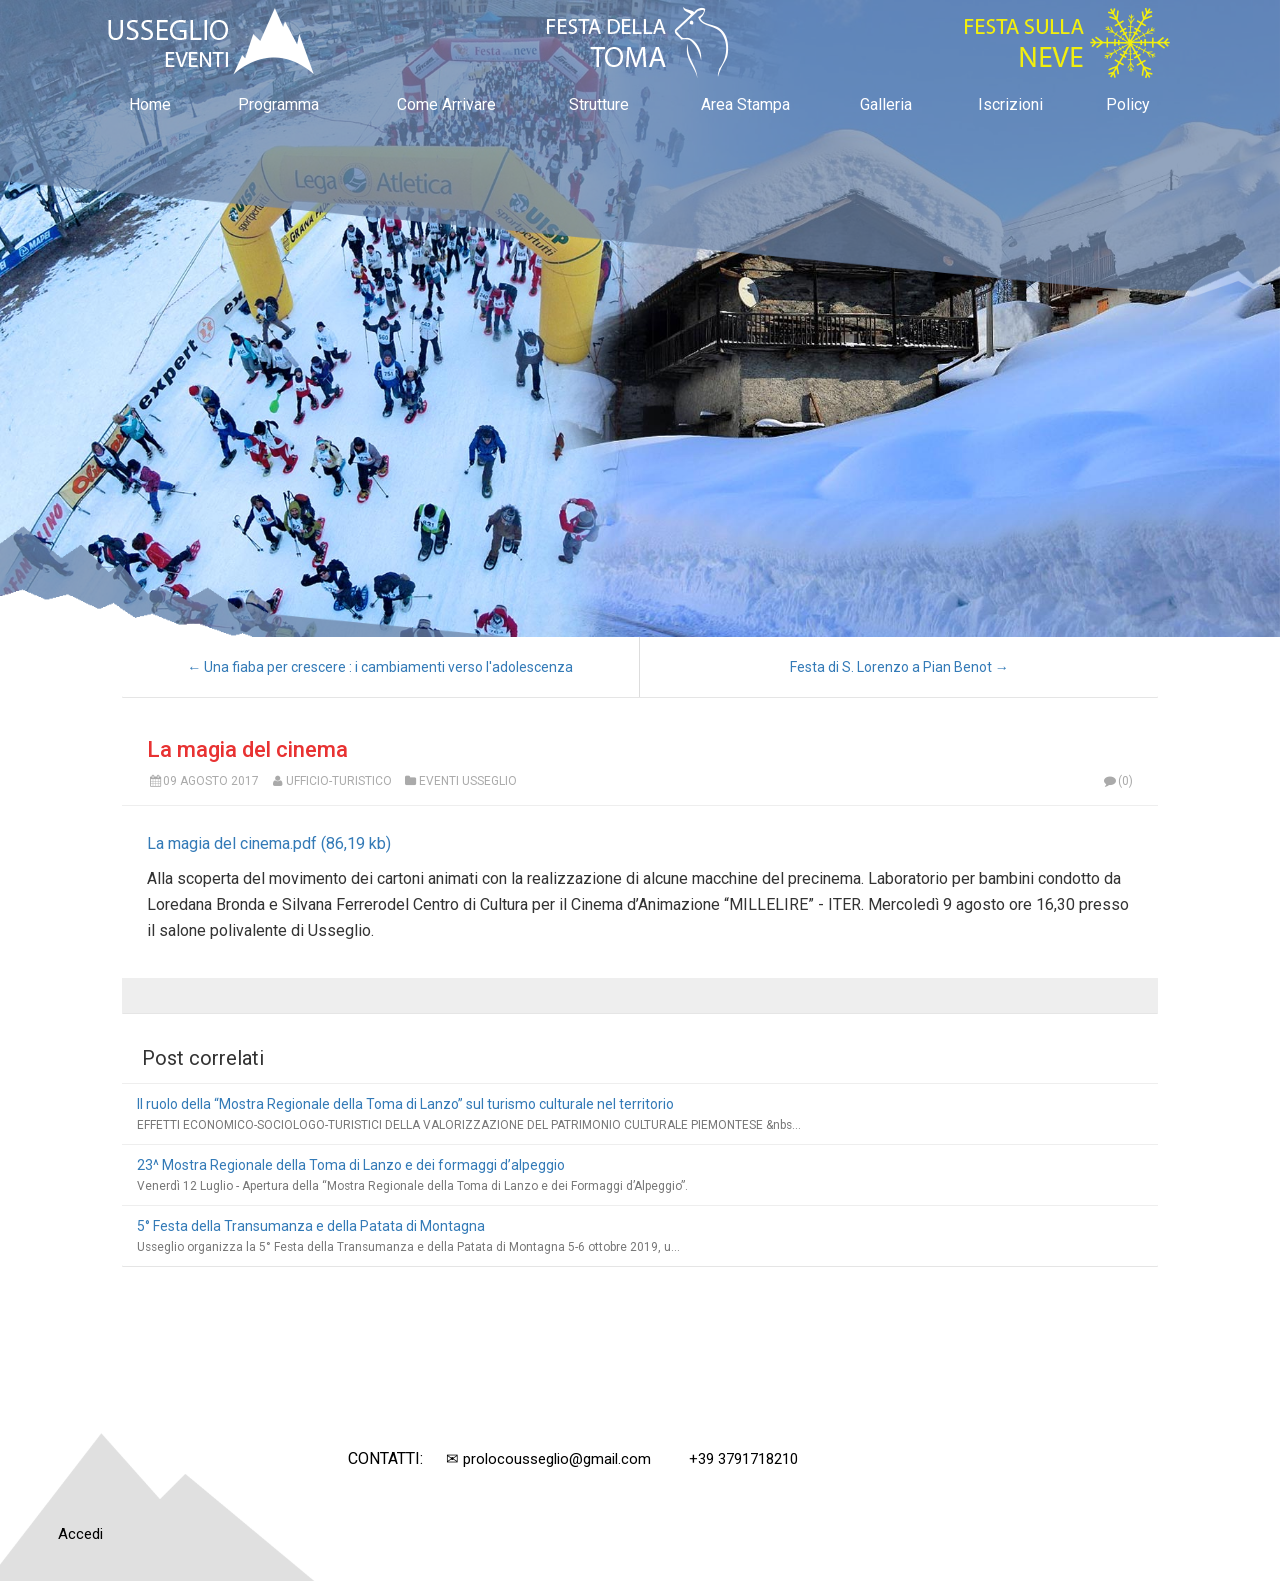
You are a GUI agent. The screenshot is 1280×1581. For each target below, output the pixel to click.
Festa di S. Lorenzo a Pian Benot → (899, 667)
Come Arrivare (446, 104)
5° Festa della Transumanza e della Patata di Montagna (311, 1226)
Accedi (80, 1534)
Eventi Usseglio (468, 781)
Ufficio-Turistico (339, 781)
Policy (1128, 104)
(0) (1118, 781)
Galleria (886, 104)
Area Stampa (745, 104)
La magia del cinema (247, 749)
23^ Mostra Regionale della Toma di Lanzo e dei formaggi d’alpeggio (351, 1165)
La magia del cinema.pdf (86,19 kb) (269, 843)
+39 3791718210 (743, 1459)
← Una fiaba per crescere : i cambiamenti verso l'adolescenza (380, 667)
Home (150, 104)
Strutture (599, 104)
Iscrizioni (1010, 104)
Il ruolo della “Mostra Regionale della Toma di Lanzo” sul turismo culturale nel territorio (405, 1104)
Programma (278, 104)
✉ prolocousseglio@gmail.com (548, 1459)
